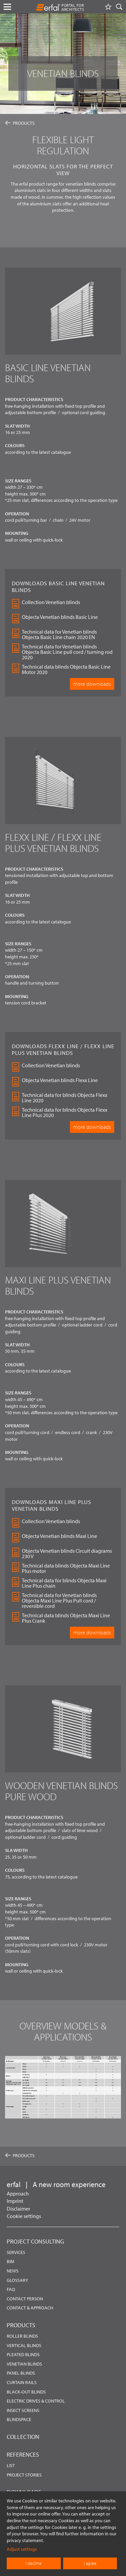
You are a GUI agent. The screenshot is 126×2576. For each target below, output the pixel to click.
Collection (23, 2437)
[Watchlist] (108, 6)
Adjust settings (22, 2549)
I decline (34, 2563)
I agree (90, 2563)
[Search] (119, 6)
